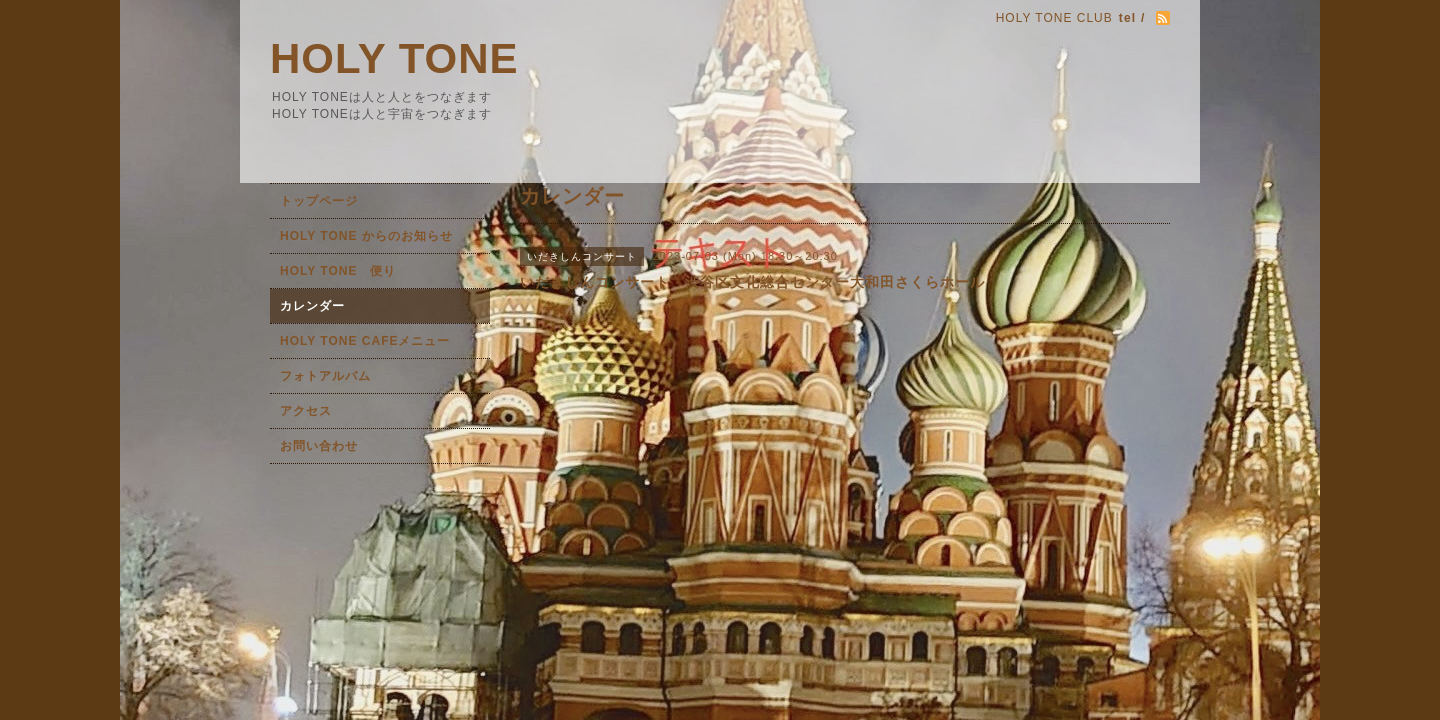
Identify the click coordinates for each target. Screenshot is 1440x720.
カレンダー (312, 306)
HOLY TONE (394, 58)
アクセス (306, 411)
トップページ (319, 201)
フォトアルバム (325, 376)
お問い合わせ (319, 446)
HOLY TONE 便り (338, 271)
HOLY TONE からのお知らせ (366, 236)
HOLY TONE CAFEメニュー (365, 341)
